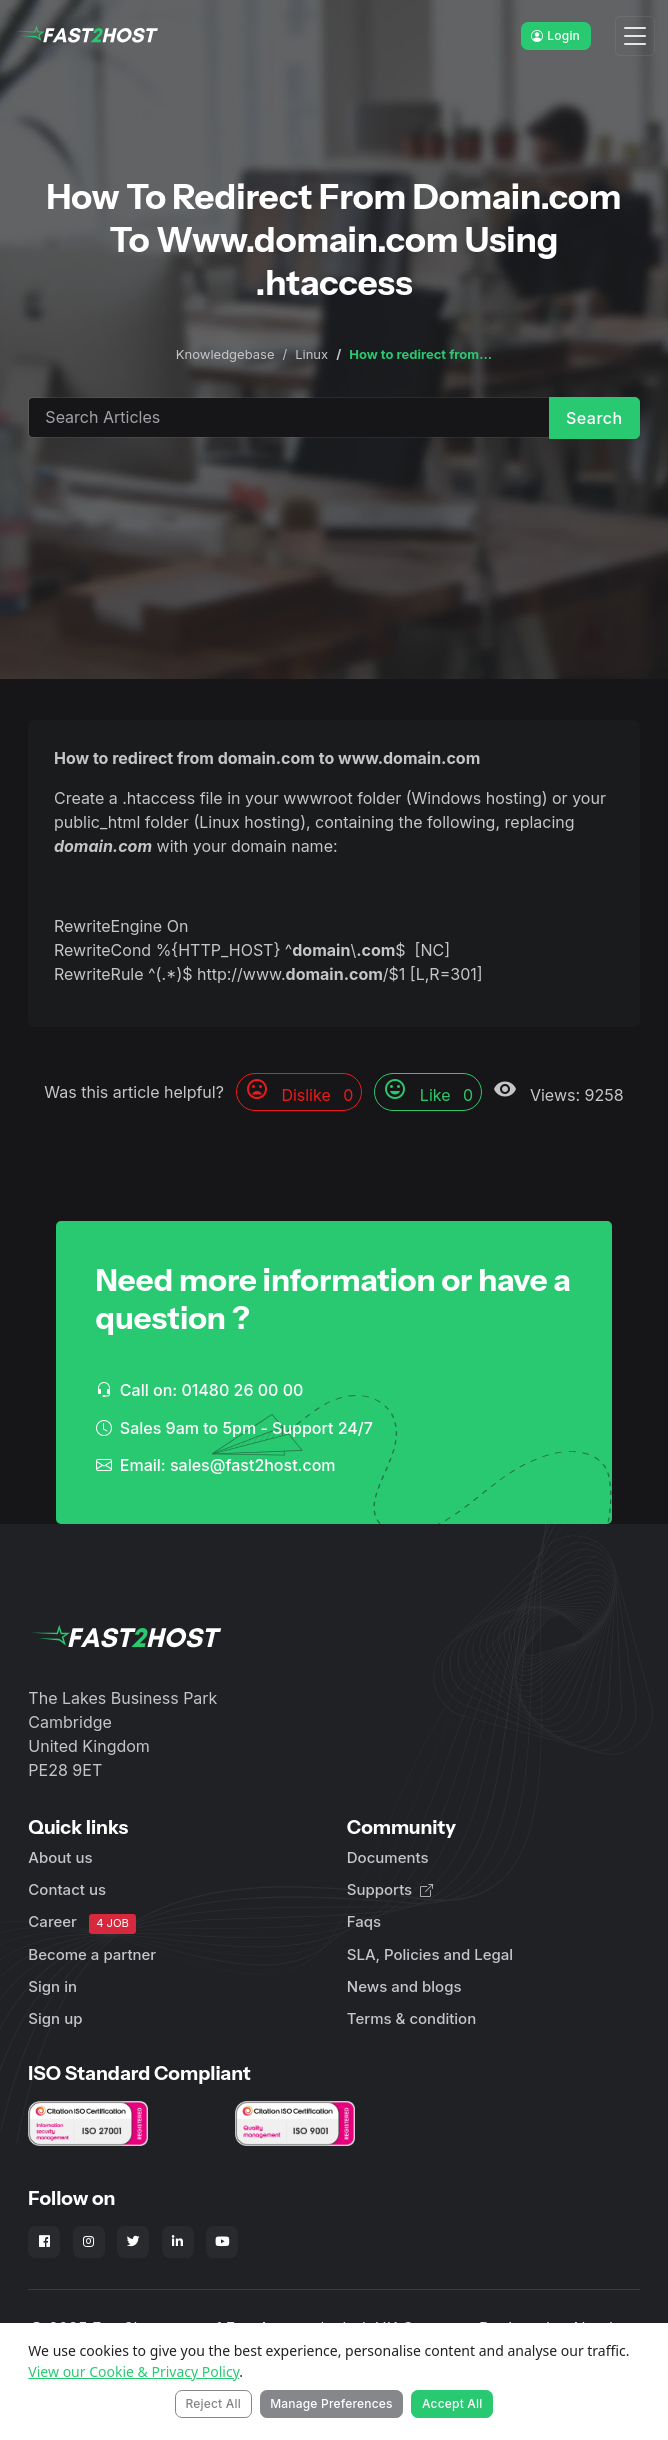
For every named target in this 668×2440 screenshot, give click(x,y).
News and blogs (404, 1986)
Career (82, 1922)
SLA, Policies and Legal (430, 1954)
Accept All (452, 2403)
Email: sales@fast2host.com (216, 1465)
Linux (311, 354)
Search (594, 418)
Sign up (55, 2018)
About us (60, 1857)
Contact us (67, 1889)
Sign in (52, 1986)
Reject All (213, 2403)
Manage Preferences (331, 2403)
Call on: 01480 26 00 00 (200, 1390)
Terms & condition (411, 2018)
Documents (388, 1857)
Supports (390, 1889)
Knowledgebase (225, 354)
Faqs (364, 1921)
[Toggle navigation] (635, 36)
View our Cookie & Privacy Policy (133, 2371)
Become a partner (92, 1954)
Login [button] (555, 35)
